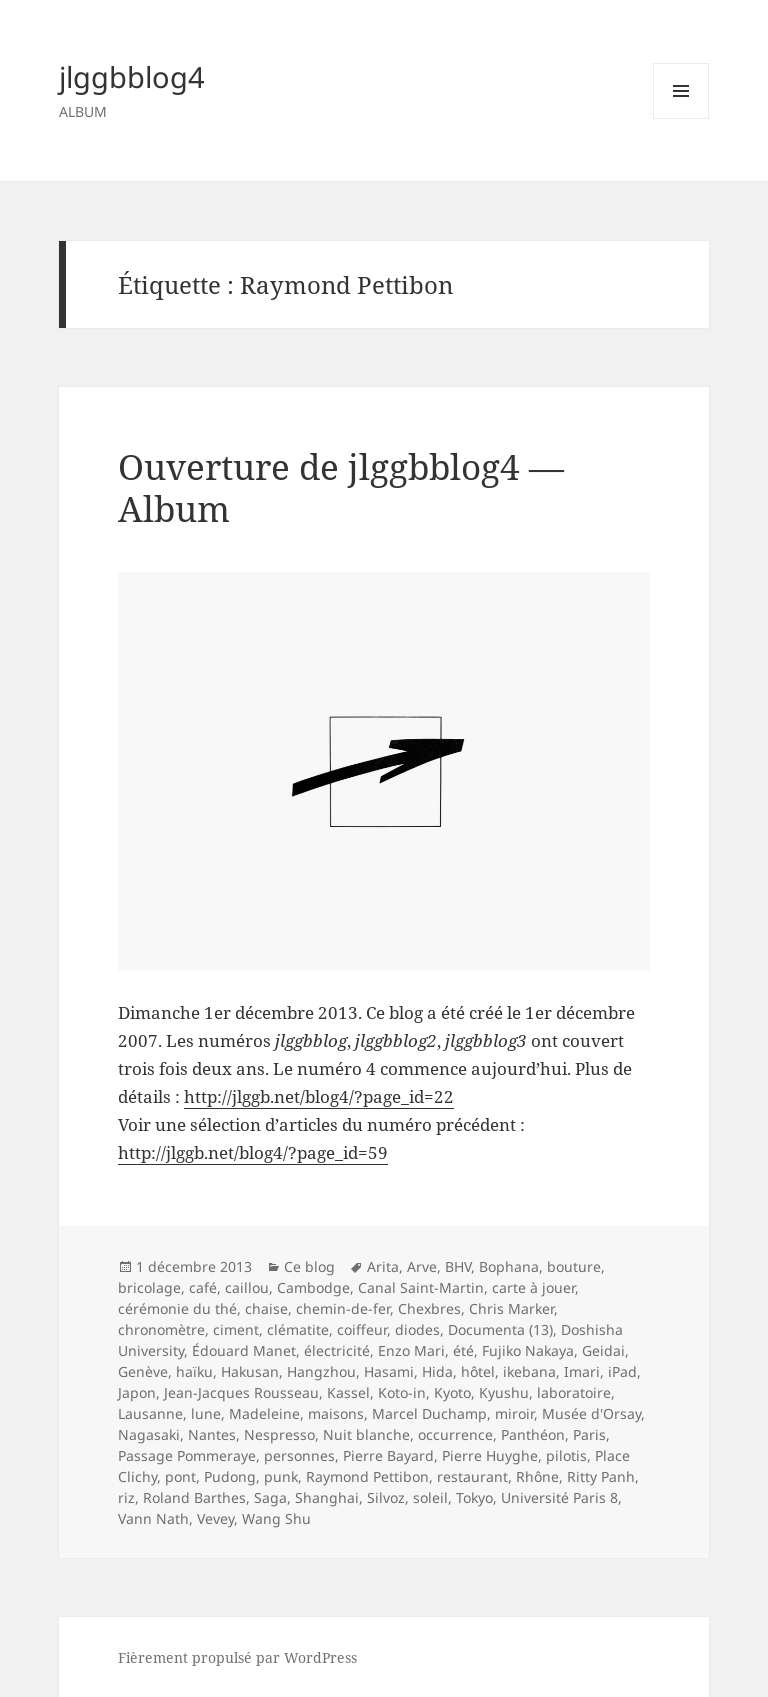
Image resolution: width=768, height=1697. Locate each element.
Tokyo (474, 1497)
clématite (298, 1329)
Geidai (603, 1350)
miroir (514, 1413)
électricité (337, 1350)
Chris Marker (511, 1308)
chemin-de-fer (343, 1308)
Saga (270, 1497)
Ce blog (309, 1266)
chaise (266, 1308)
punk (281, 1476)
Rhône (537, 1476)
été (463, 1350)
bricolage (149, 1287)
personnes (299, 1455)
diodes (417, 1329)
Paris (589, 1434)
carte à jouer (533, 1287)
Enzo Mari (411, 1350)
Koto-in (402, 1392)
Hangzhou (321, 1371)
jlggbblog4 (132, 76)
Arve (422, 1266)
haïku (194, 1371)
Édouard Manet (244, 1350)
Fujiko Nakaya (528, 1350)
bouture (574, 1266)
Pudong (230, 1476)
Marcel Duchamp (429, 1413)
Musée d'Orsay (591, 1413)
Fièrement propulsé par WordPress (237, 1657)
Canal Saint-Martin (421, 1287)
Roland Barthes (194, 1497)
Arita (383, 1266)
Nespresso (279, 1434)
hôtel (478, 1371)
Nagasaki (149, 1434)
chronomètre (161, 1329)
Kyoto (452, 1392)
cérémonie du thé (177, 1308)
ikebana (529, 1371)
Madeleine (264, 1413)
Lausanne (150, 1413)
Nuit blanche (366, 1434)
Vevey (215, 1518)
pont (180, 1476)
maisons (336, 1413)
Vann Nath (153, 1518)
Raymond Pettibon (367, 1476)
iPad (622, 1371)
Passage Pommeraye (187, 1455)
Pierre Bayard (388, 1455)
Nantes (212, 1434)
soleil (430, 1497)
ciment (236, 1329)
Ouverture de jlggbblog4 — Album (341, 487)
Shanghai (327, 1497)
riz (126, 1497)
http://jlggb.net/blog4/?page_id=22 (319, 1096)
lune (206, 1413)
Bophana (509, 1266)
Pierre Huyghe (490, 1455)
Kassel (348, 1392)
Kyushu (504, 1392)
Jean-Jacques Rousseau (241, 1392)
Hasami (389, 1371)
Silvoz (386, 1497)
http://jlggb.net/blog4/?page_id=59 (253, 1152)
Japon (137, 1392)
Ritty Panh (601, 1476)
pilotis (566, 1455)
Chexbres (429, 1308)
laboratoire (574, 1392)
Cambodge (313, 1287)
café (203, 1287)
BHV (458, 1266)
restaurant (472, 1476)
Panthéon (533, 1434)
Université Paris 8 (559, 1497)
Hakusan (250, 1371)
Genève (143, 1371)
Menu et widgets (681, 118)
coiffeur (362, 1329)
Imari (582, 1371)
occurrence (455, 1434)
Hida (437, 1371)
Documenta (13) (500, 1329)
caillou (247, 1287)
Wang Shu (276, 1518)
